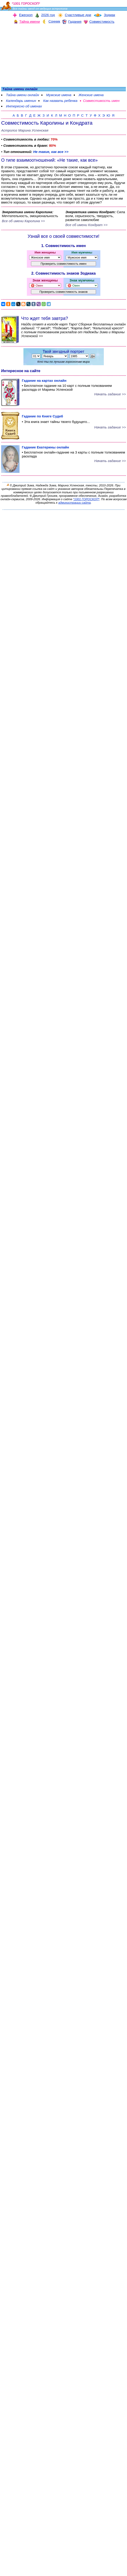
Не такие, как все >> (50, 152)
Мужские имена (58, 95)
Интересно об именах (24, 106)
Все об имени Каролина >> (23, 221)
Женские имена (91, 95)
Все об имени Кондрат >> (86, 225)
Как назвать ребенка (60, 101)
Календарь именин (21, 101)
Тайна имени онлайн (22, 95)
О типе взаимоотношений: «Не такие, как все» (49, 160)
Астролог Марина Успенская (24, 130)
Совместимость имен (101, 101)
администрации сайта (74, 502)
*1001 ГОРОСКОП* (86, 499)
